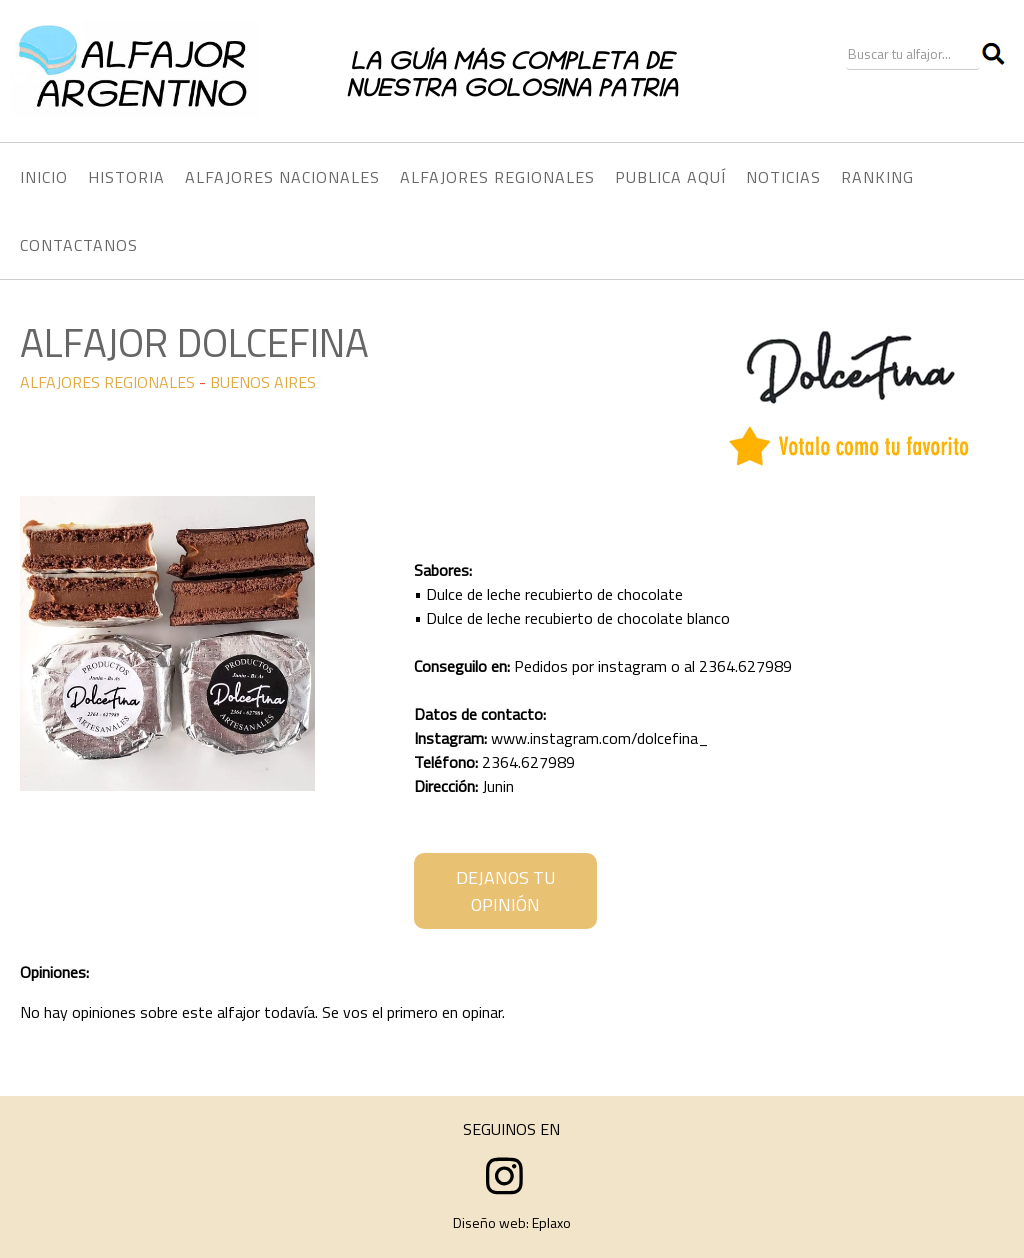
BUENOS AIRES (263, 382)
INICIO (44, 177)
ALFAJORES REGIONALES (107, 382)
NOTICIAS (783, 177)
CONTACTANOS (79, 245)
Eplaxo (551, 1222)
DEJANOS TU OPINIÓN (506, 891)
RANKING (877, 177)
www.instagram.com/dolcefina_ (600, 738)
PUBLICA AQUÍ (670, 177)
